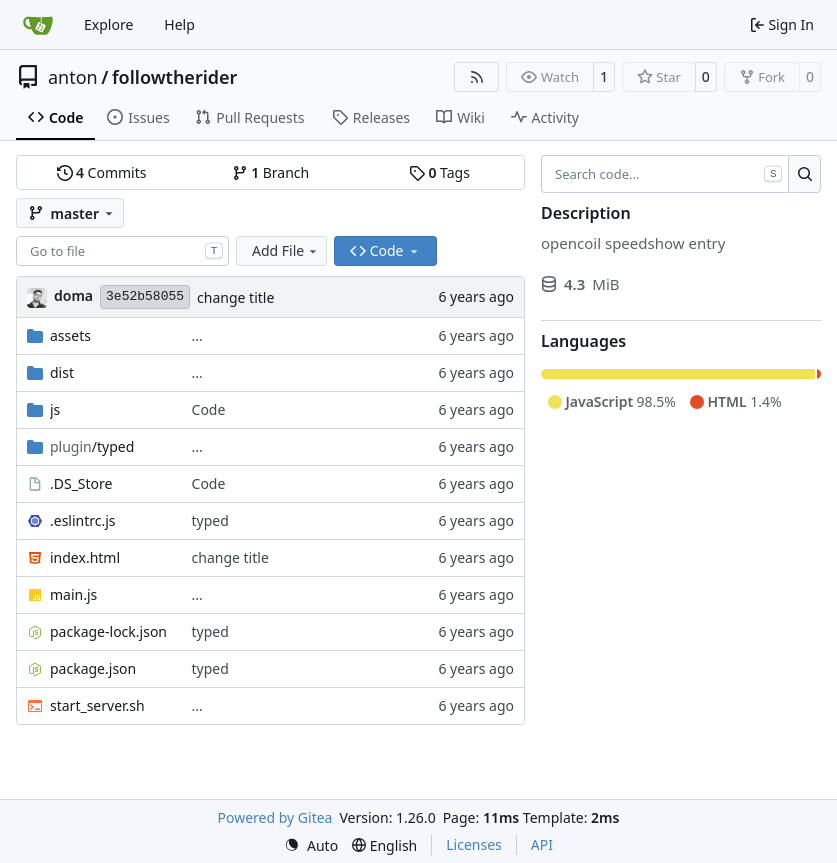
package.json (93, 668)
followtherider (175, 77)
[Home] (38, 25)
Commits (102, 172)
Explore (108, 24)
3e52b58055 (145, 296)
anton (73, 77)
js (55, 409)
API (542, 844)
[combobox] (122, 251)
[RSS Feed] (477, 77)
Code (209, 409)
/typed (92, 446)
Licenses (474, 844)
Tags (439, 172)
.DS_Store (81, 483)
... (197, 335)
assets (70, 335)
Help (179, 24)
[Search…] (804, 174)
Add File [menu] (286, 250)
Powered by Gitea (275, 817)
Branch (271, 172)
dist (62, 372)
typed (210, 520)
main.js (73, 594)
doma (73, 295)
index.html (85, 557)
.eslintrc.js (83, 520)
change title (235, 297)
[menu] (311, 845)
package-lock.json (108, 631)
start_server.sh (97, 705)
